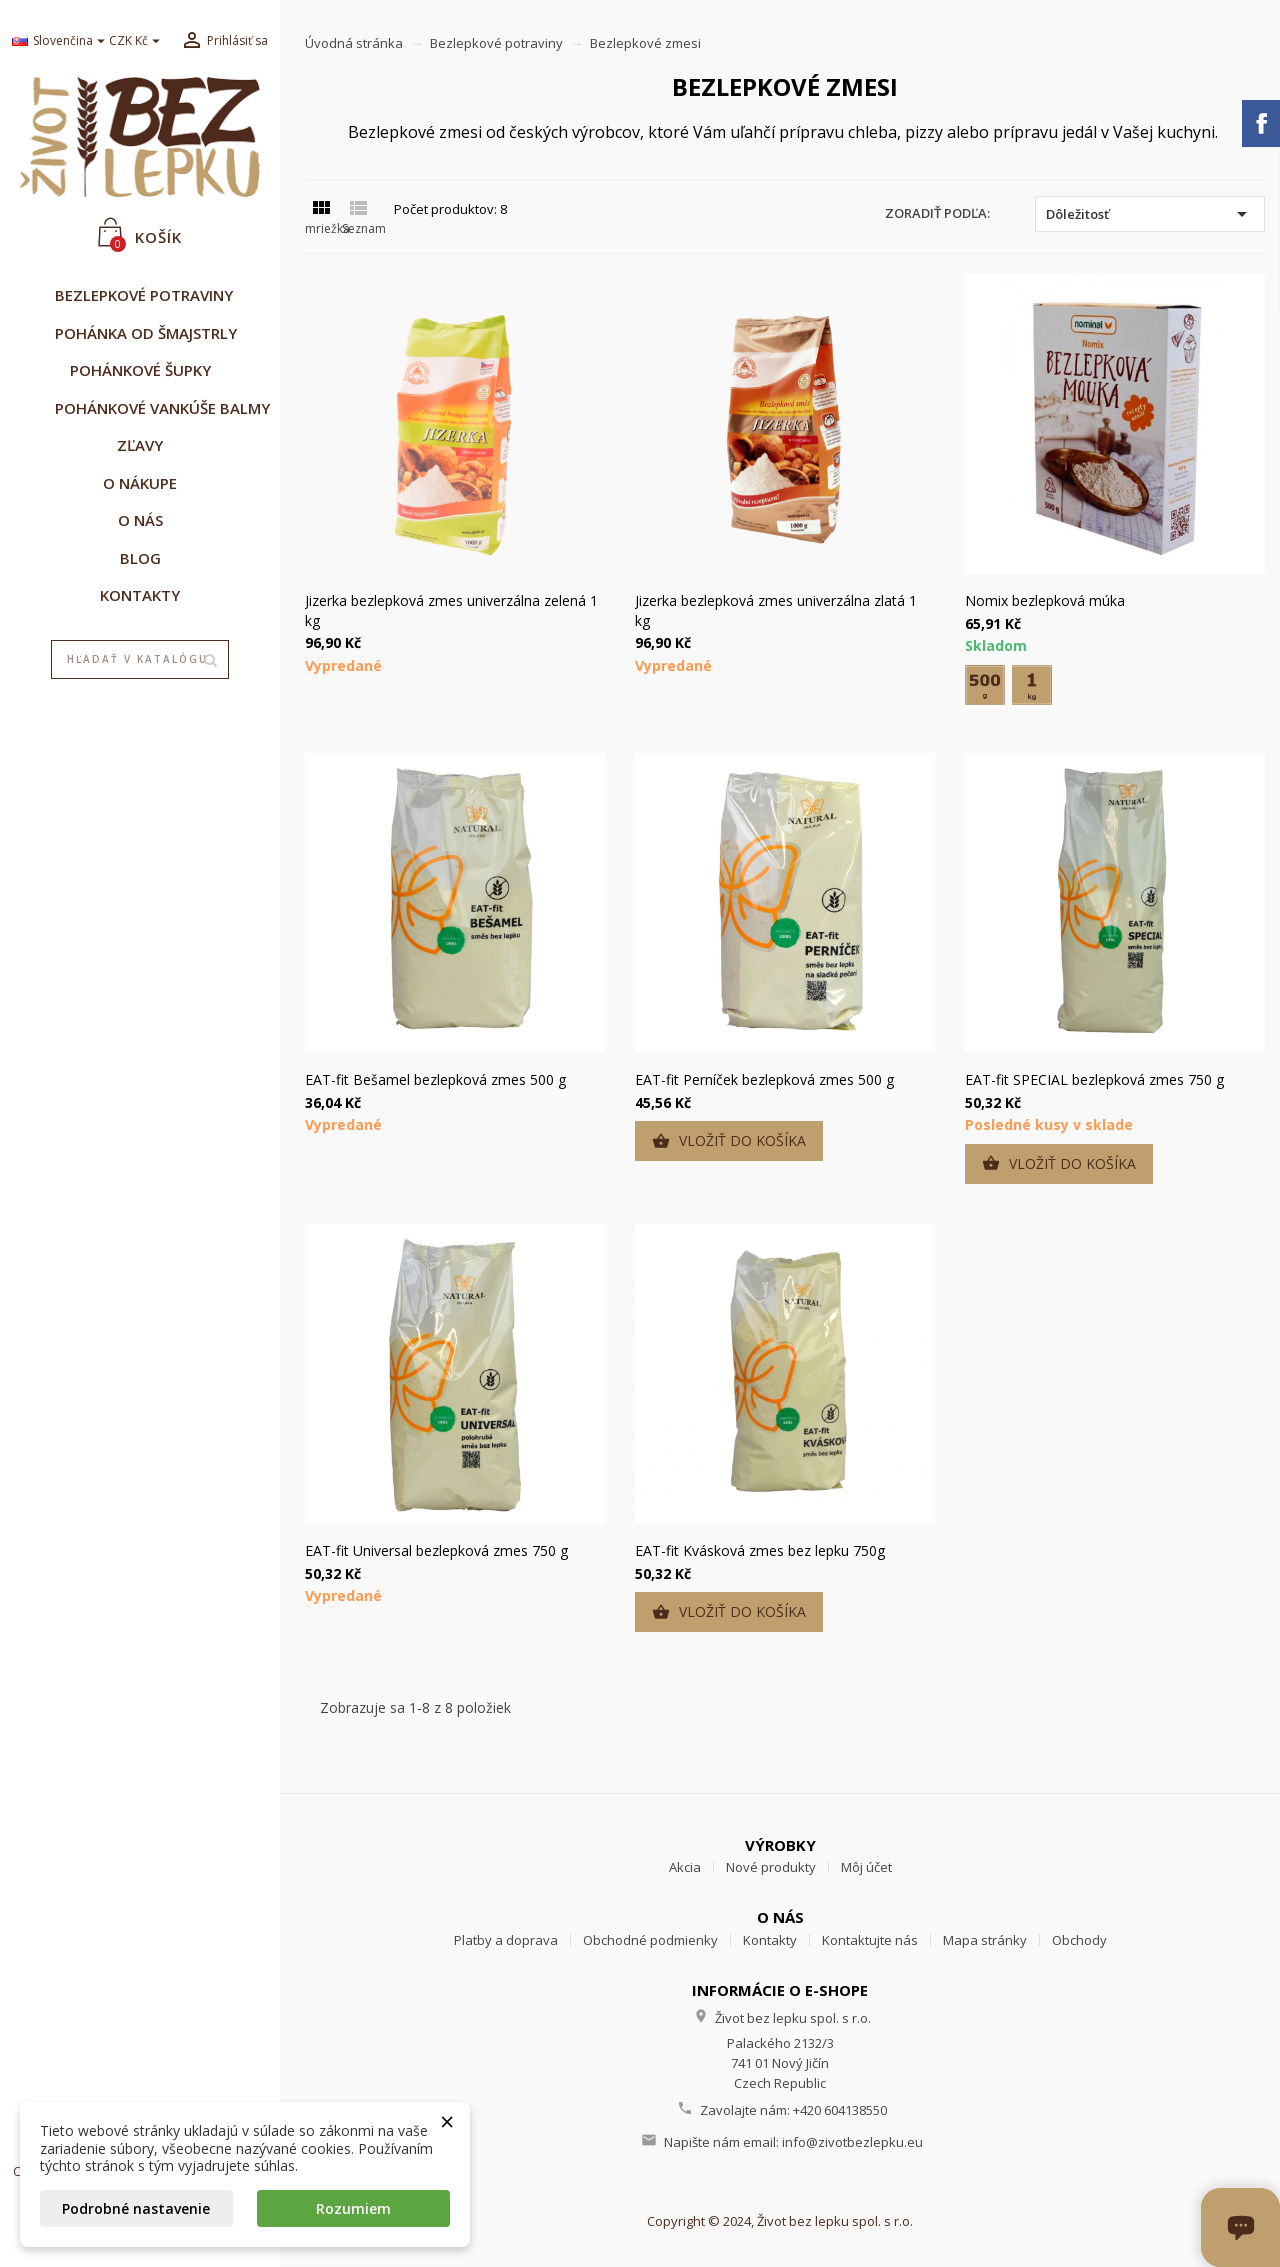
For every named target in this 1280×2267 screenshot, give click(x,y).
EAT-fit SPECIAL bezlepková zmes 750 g (1094, 1079)
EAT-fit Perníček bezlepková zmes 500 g (764, 1079)
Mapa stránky (985, 1940)
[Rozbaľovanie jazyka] (53, 41)
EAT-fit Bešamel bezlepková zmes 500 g (435, 1079)
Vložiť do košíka (729, 1141)
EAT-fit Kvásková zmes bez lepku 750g (760, 1550)
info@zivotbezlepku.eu (852, 2142)
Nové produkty (771, 1867)
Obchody (1079, 1940)
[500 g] (985, 685)
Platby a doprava (506, 1940)
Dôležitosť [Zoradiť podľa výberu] (1150, 214)
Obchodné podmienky (650, 1940)
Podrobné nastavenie (136, 2208)
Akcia (685, 1867)
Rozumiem (353, 2208)
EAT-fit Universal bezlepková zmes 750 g (436, 1550)
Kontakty (770, 1940)
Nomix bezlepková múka (1045, 600)
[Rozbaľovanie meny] (137, 41)
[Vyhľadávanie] (140, 660)
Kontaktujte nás (870, 1940)
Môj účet (866, 1867)
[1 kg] (1032, 685)
